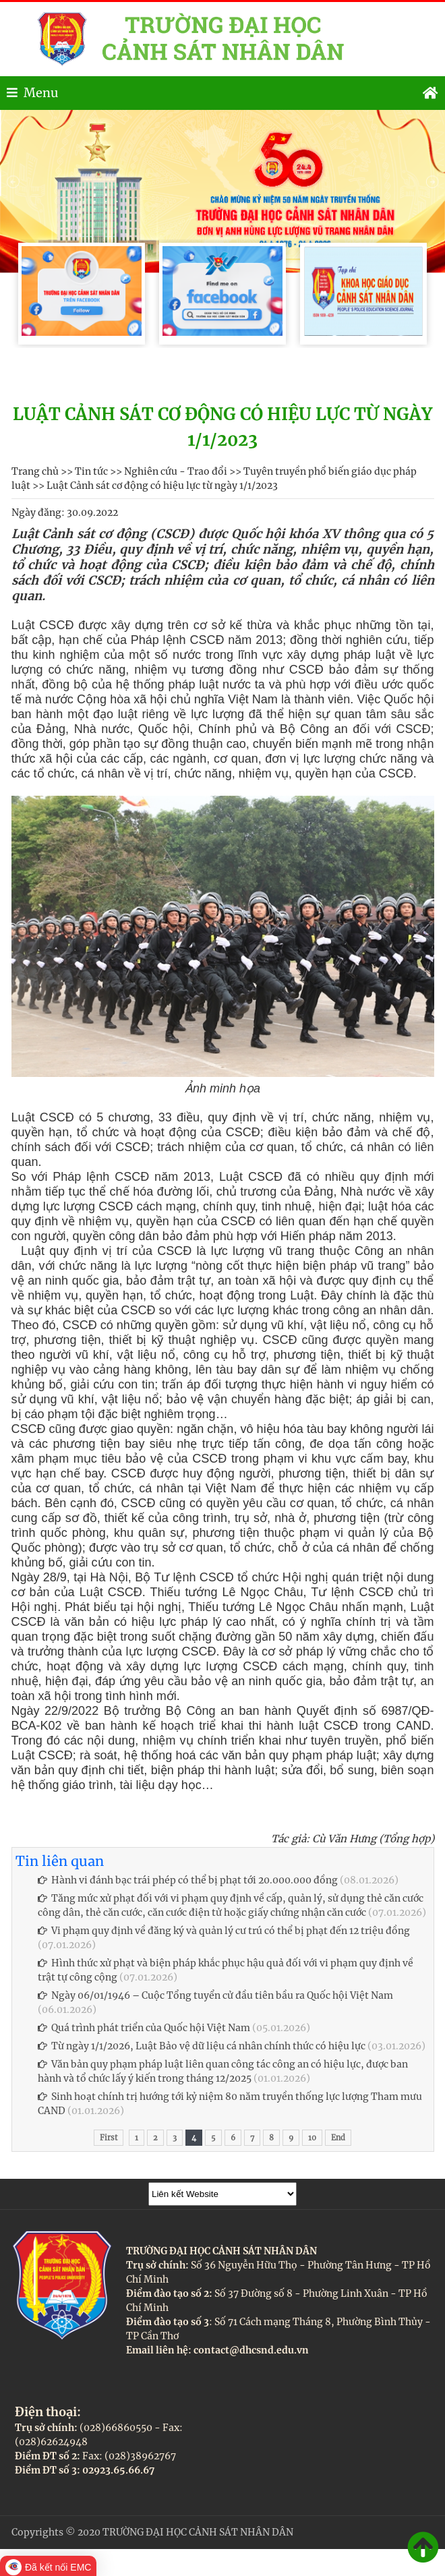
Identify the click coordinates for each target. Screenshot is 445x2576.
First (108, 2137)
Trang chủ (35, 471)
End (338, 2137)
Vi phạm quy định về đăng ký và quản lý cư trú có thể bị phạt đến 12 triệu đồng (224, 1931)
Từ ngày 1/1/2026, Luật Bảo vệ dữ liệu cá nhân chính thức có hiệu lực (201, 2046)
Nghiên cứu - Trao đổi (175, 471)
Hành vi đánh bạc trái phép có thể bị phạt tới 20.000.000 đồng (188, 1880)
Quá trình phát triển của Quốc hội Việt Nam (144, 2028)
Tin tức (91, 471)
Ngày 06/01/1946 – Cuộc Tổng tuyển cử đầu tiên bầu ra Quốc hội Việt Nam (215, 1995)
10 (312, 2137)
